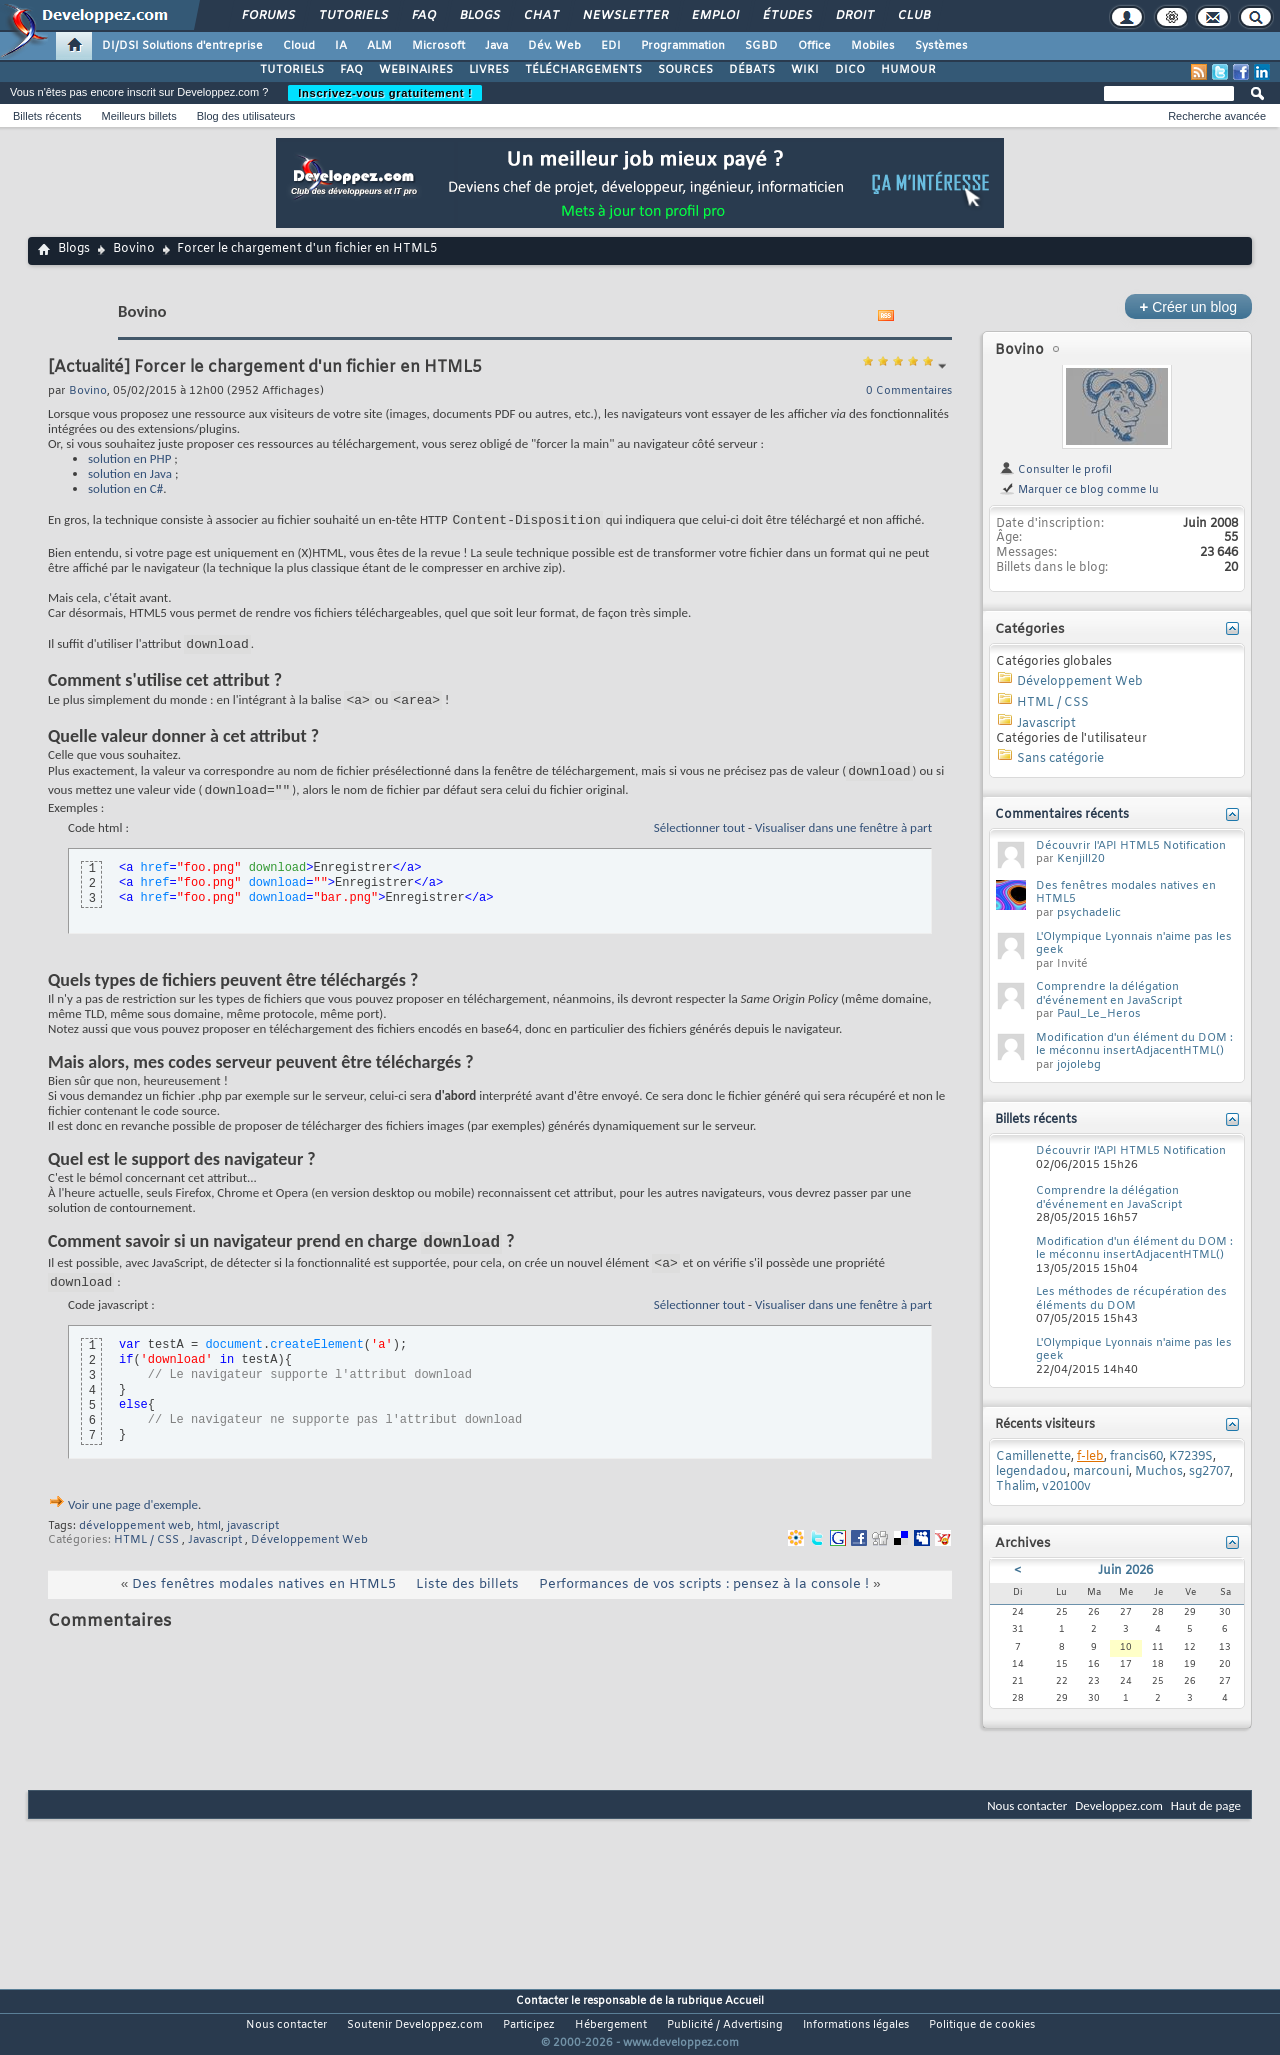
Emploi (714, 16)
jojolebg (1079, 1065)
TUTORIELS (292, 70)
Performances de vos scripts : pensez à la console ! (704, 1607)
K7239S (1191, 1457)
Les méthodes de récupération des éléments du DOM (1131, 1299)
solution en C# (125, 488)
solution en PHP (129, 458)
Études (786, 16)
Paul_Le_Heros (1099, 1014)
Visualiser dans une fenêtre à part (843, 842)
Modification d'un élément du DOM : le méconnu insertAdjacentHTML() (1134, 1045)
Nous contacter (1027, 1805)
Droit (854, 16)
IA (341, 46)
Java (496, 46)
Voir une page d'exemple (133, 1527)
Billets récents (47, 116)
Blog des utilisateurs (246, 116)
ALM (379, 46)
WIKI (805, 70)
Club (913, 16)
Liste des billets (467, 1607)
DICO (850, 70)
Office (814, 46)
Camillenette (1033, 1457)
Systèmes (941, 46)
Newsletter (624, 16)
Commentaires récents (1062, 815)
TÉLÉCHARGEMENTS (583, 70)
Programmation (683, 46)
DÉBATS (752, 70)
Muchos (1159, 1472)
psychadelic (1089, 913)
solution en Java (130, 473)
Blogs (479, 16)
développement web (135, 1549)
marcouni (1101, 1472)
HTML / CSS (146, 1563)
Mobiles (873, 46)
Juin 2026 (1125, 1571)
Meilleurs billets (138, 116)
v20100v (1066, 1487)
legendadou (1031, 1472)
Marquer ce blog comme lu (1079, 490)
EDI (611, 46)
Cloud (299, 46)
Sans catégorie (1060, 759)
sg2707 (1209, 1472)
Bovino (134, 249)
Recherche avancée (1217, 116)
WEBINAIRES (416, 70)
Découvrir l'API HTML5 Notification (1131, 846)
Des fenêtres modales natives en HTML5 (264, 1607)
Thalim (1016, 1487)
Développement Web (309, 1563)
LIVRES (489, 70)
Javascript (215, 1563)
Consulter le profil (1055, 470)
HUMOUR (908, 70)
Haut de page (1206, 1805)
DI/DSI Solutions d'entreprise (182, 46)
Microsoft (438, 46)
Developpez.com (1119, 1805)
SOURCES (685, 70)
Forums (267, 16)
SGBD (761, 46)
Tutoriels (352, 16)
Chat (540, 16)
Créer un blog (1188, 306)
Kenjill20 (1081, 859)
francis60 (1136, 1457)
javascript (253, 1549)
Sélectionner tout (699, 842)
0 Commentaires (909, 391)
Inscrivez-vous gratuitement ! (385, 93)
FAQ (423, 16)
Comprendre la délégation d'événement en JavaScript (1109, 994)
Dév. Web (554, 46)
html (209, 1549)
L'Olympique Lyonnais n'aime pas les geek (1134, 944)
